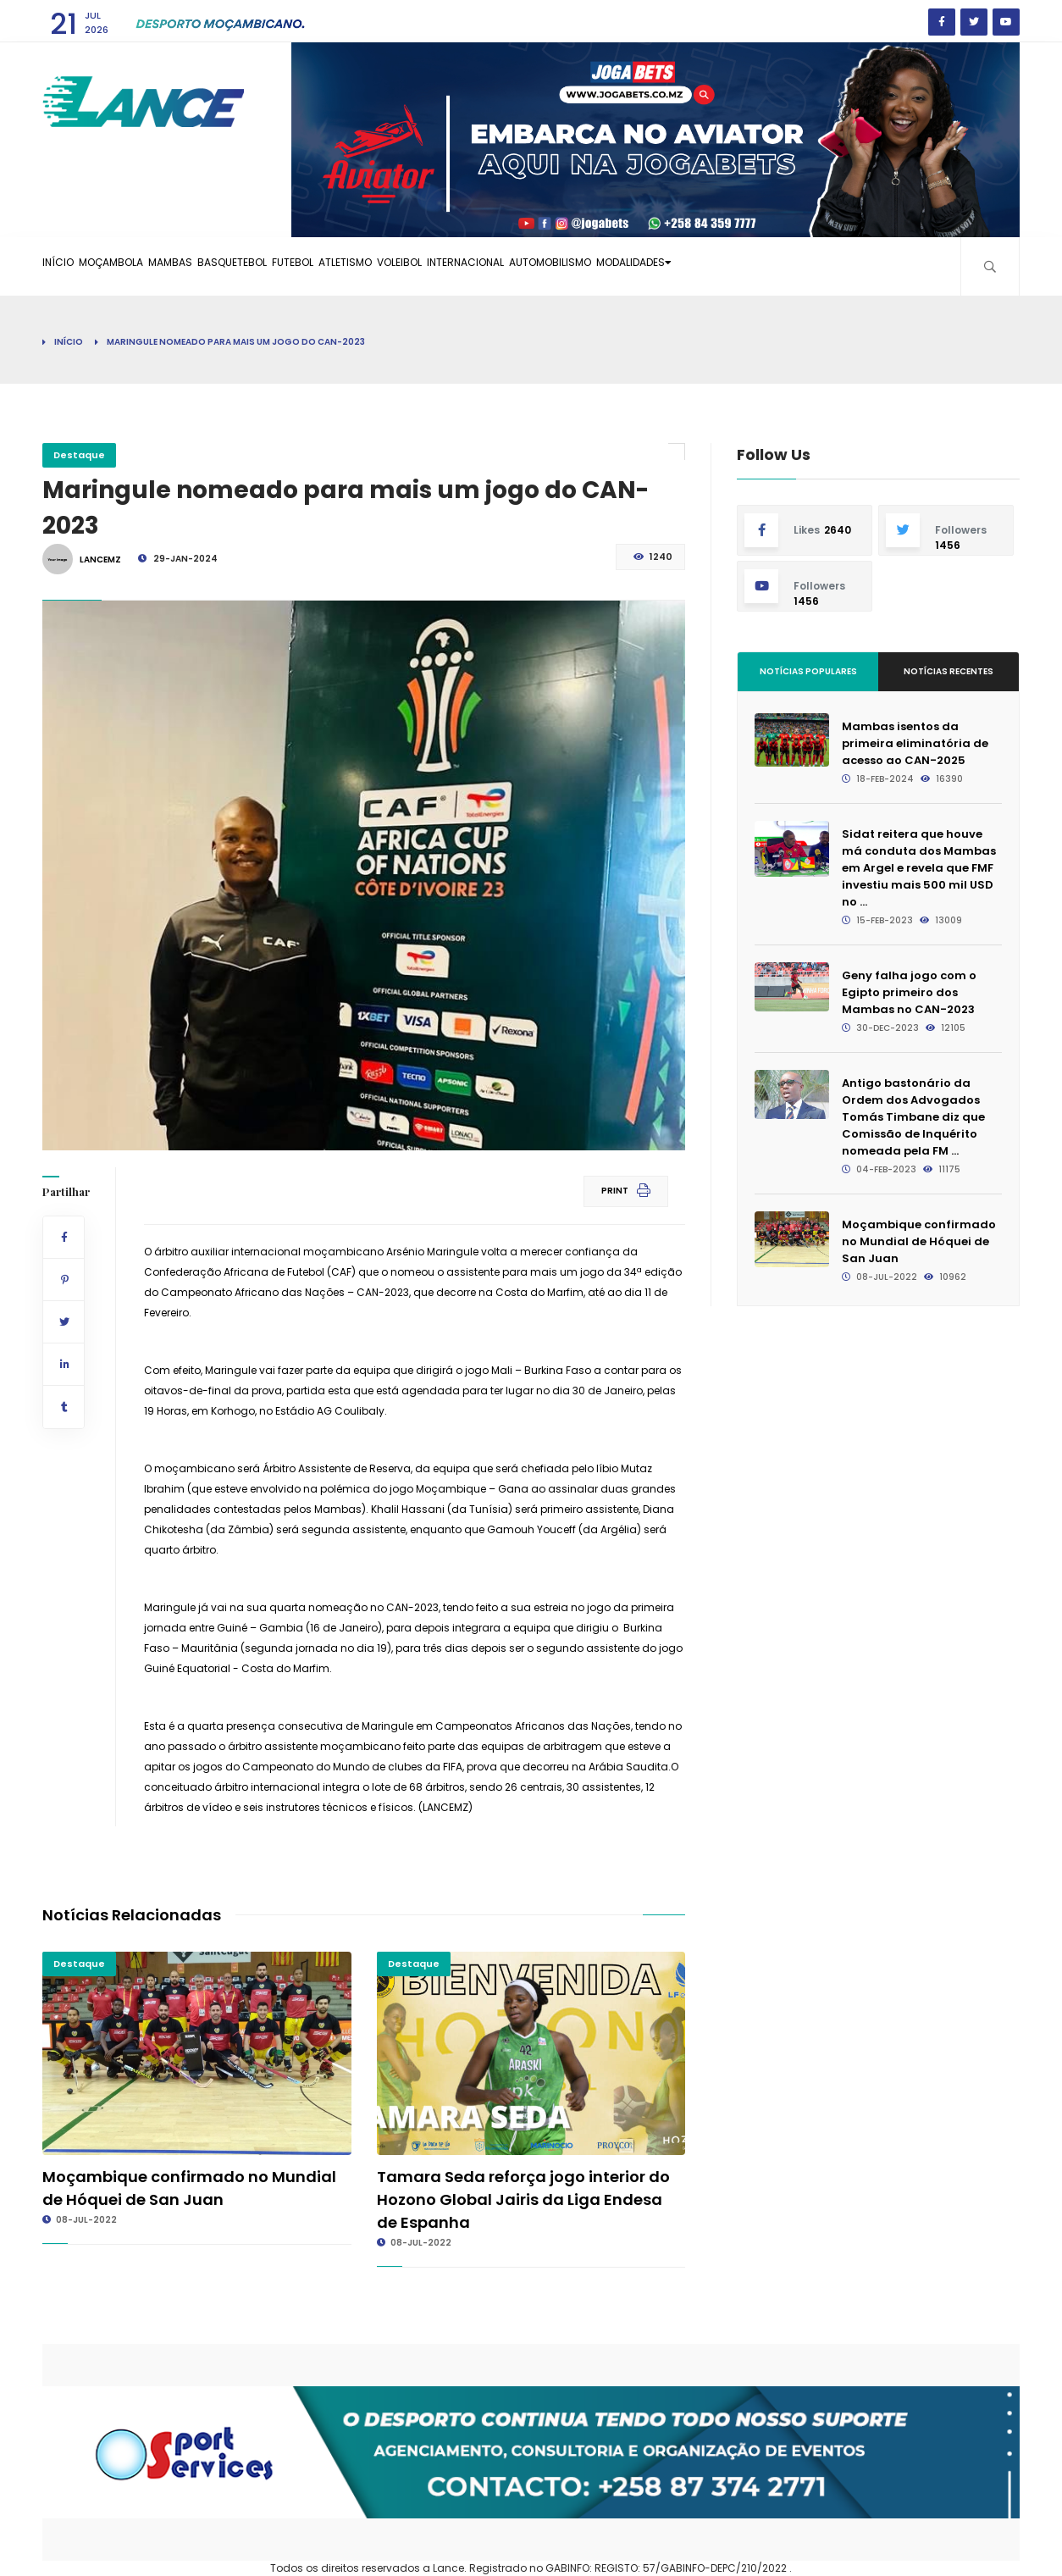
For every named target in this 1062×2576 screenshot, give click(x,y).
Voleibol (534, 266)
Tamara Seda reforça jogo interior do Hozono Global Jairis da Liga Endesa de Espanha (523, 2199)
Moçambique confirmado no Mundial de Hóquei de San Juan (919, 1241)
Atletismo (458, 266)
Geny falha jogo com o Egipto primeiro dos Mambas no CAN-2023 (909, 992)
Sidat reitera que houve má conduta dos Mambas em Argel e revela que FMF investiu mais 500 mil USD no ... (919, 868)
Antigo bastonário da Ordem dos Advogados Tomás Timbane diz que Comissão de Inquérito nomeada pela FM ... (913, 1117)
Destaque (79, 455)
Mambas (221, 266)
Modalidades (841, 266)
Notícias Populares (808, 671)
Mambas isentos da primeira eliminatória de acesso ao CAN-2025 (915, 743)
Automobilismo (731, 266)
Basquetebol (303, 266)
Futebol (384, 266)
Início (68, 266)
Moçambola (141, 266)
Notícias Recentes (948, 671)
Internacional (623, 266)
